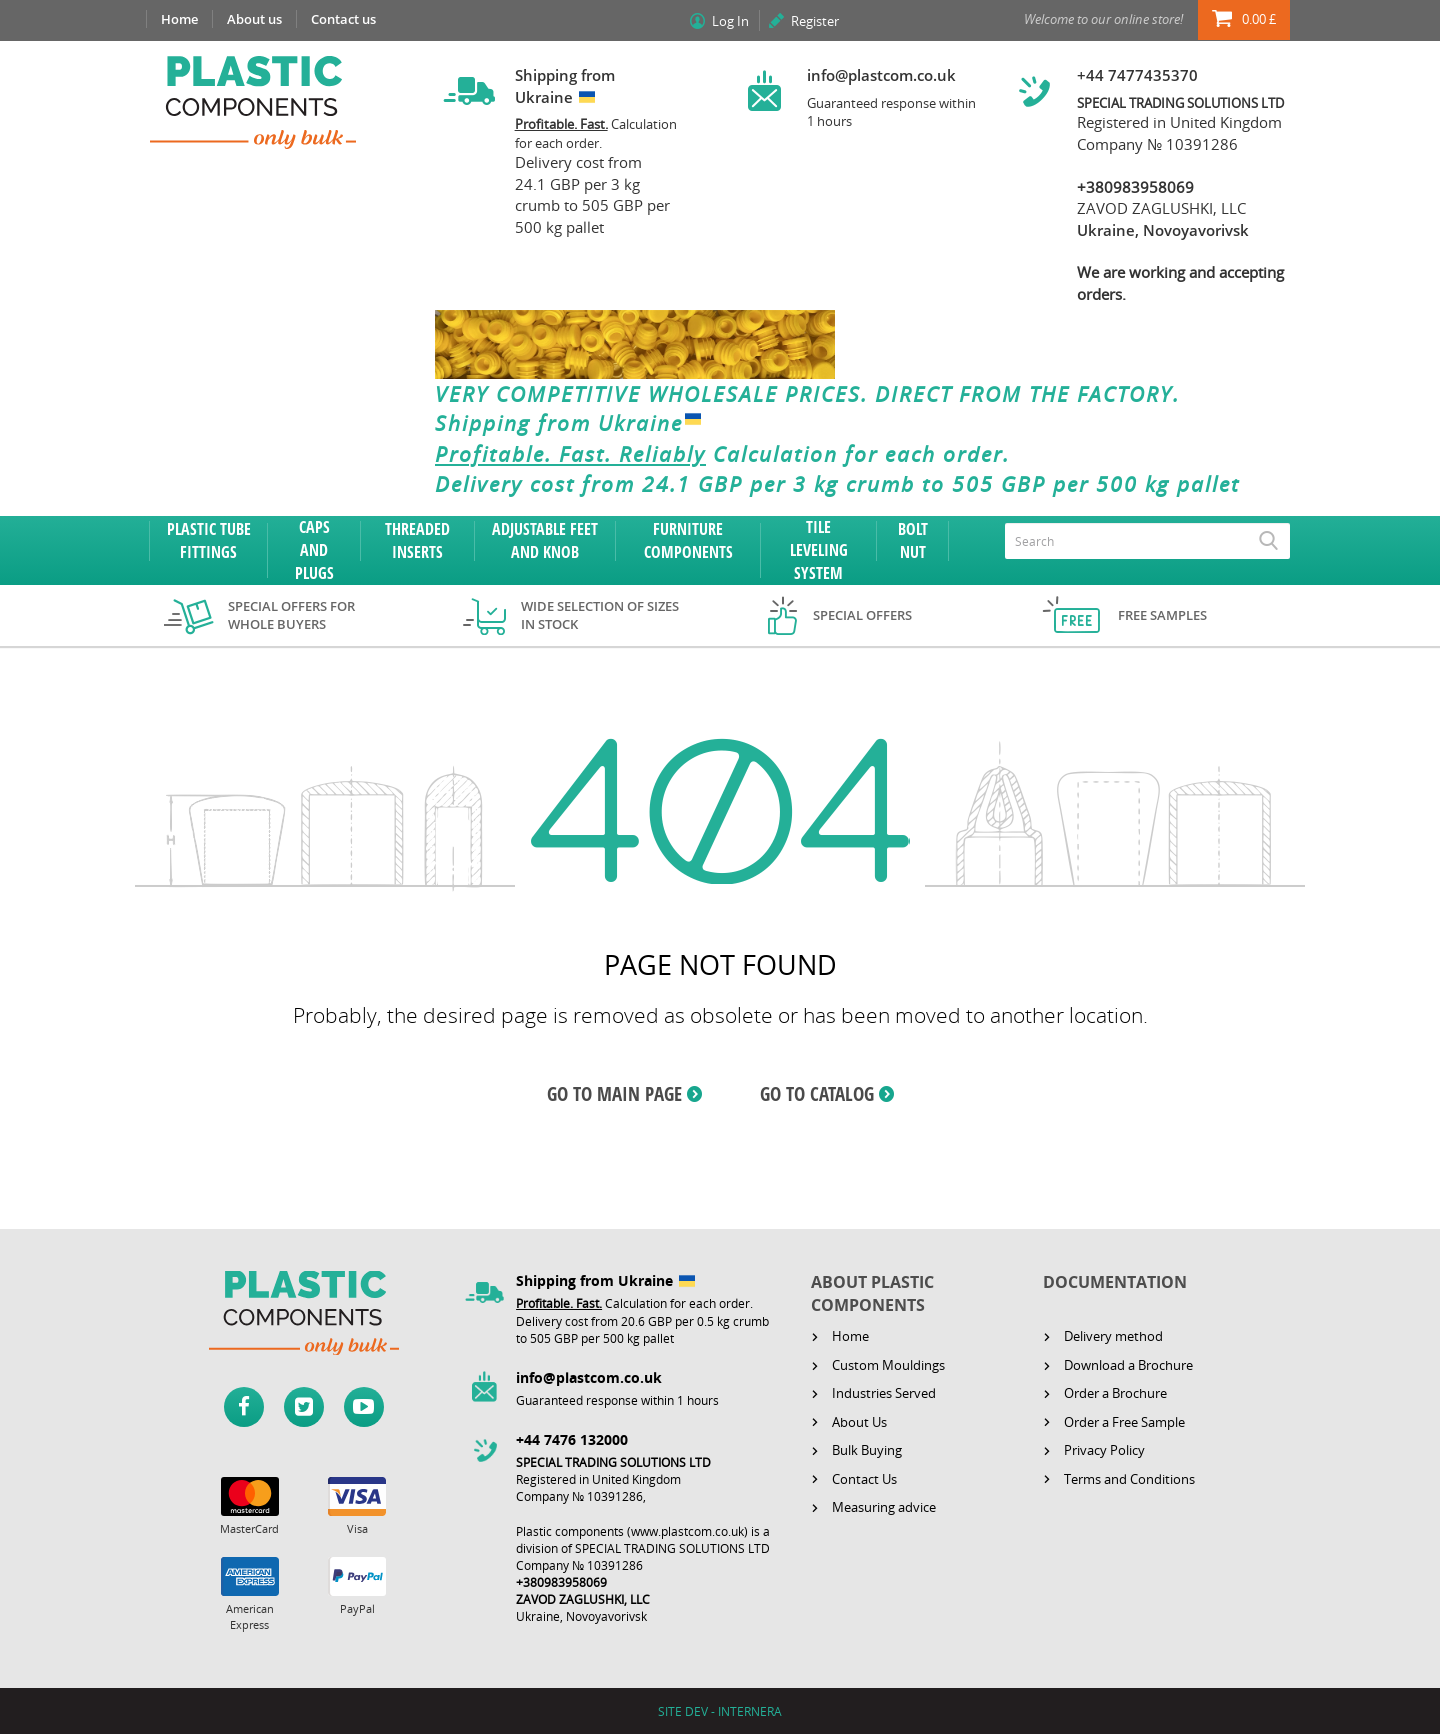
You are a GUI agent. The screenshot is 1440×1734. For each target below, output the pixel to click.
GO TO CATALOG (817, 1094)
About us (254, 19)
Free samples (1162, 615)
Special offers (862, 615)
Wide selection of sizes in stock (600, 615)
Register (815, 21)
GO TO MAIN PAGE (614, 1094)
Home (179, 19)
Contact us (343, 19)
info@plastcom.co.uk (881, 75)
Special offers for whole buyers (291, 615)
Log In (730, 21)
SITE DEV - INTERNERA (720, 1711)
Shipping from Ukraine (572, 424)
